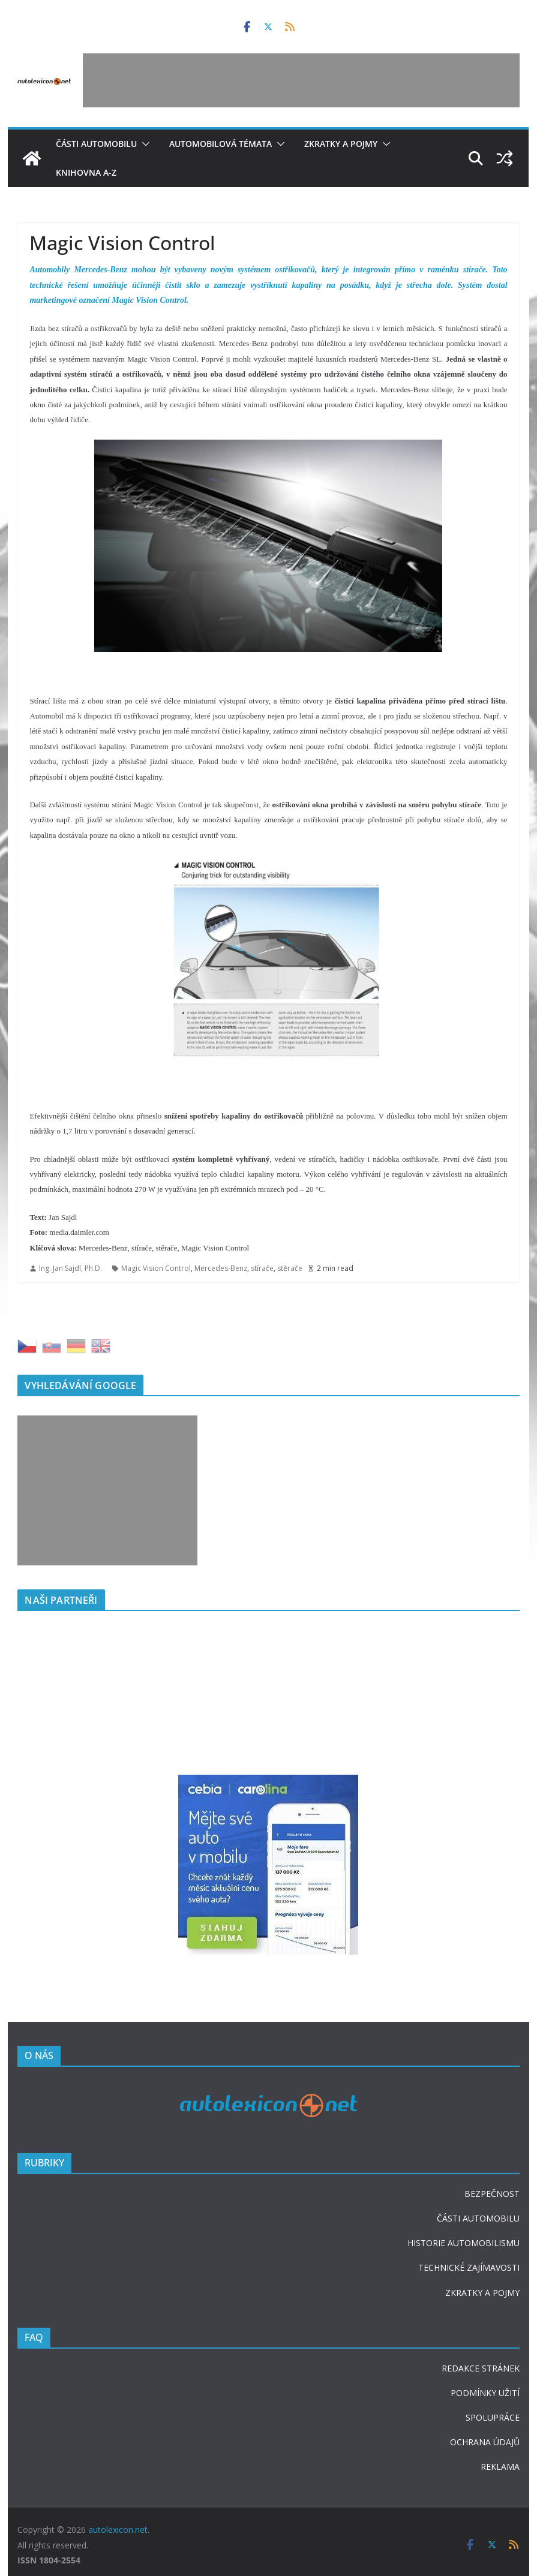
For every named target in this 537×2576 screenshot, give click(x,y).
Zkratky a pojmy (340, 143)
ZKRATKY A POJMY (482, 2292)
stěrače (289, 1268)
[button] (143, 144)
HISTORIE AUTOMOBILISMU (463, 2243)
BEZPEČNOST (492, 2193)
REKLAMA (500, 2466)
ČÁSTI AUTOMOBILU (478, 2218)
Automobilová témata (220, 143)
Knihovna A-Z (86, 172)
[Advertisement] (301, 80)
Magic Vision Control (156, 1268)
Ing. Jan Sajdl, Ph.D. (70, 1268)
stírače (262, 1268)
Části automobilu (96, 143)
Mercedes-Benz (220, 1268)
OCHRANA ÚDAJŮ (485, 2442)
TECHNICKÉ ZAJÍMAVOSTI (469, 2267)
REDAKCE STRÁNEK (481, 2368)
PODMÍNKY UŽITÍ (485, 2392)
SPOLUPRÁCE (493, 2417)
